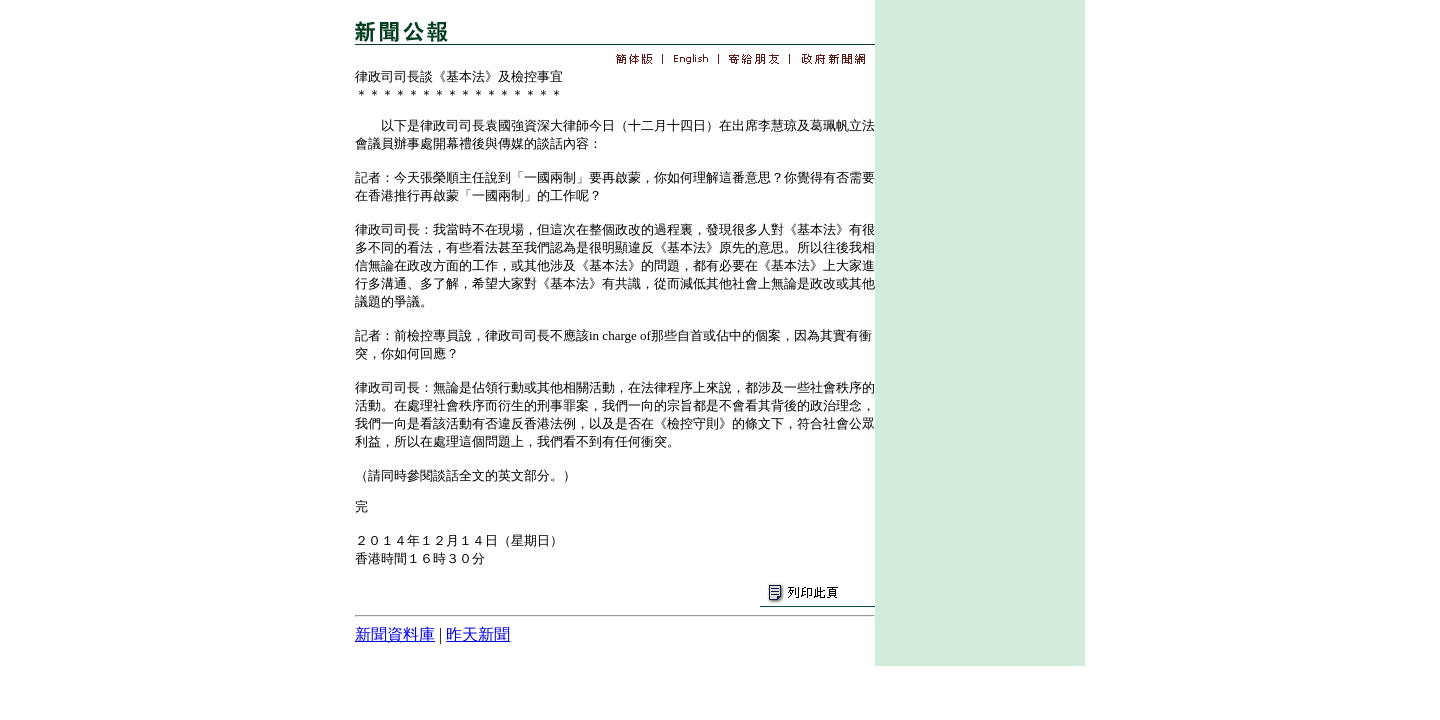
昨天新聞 (478, 634)
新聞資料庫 (395, 634)
